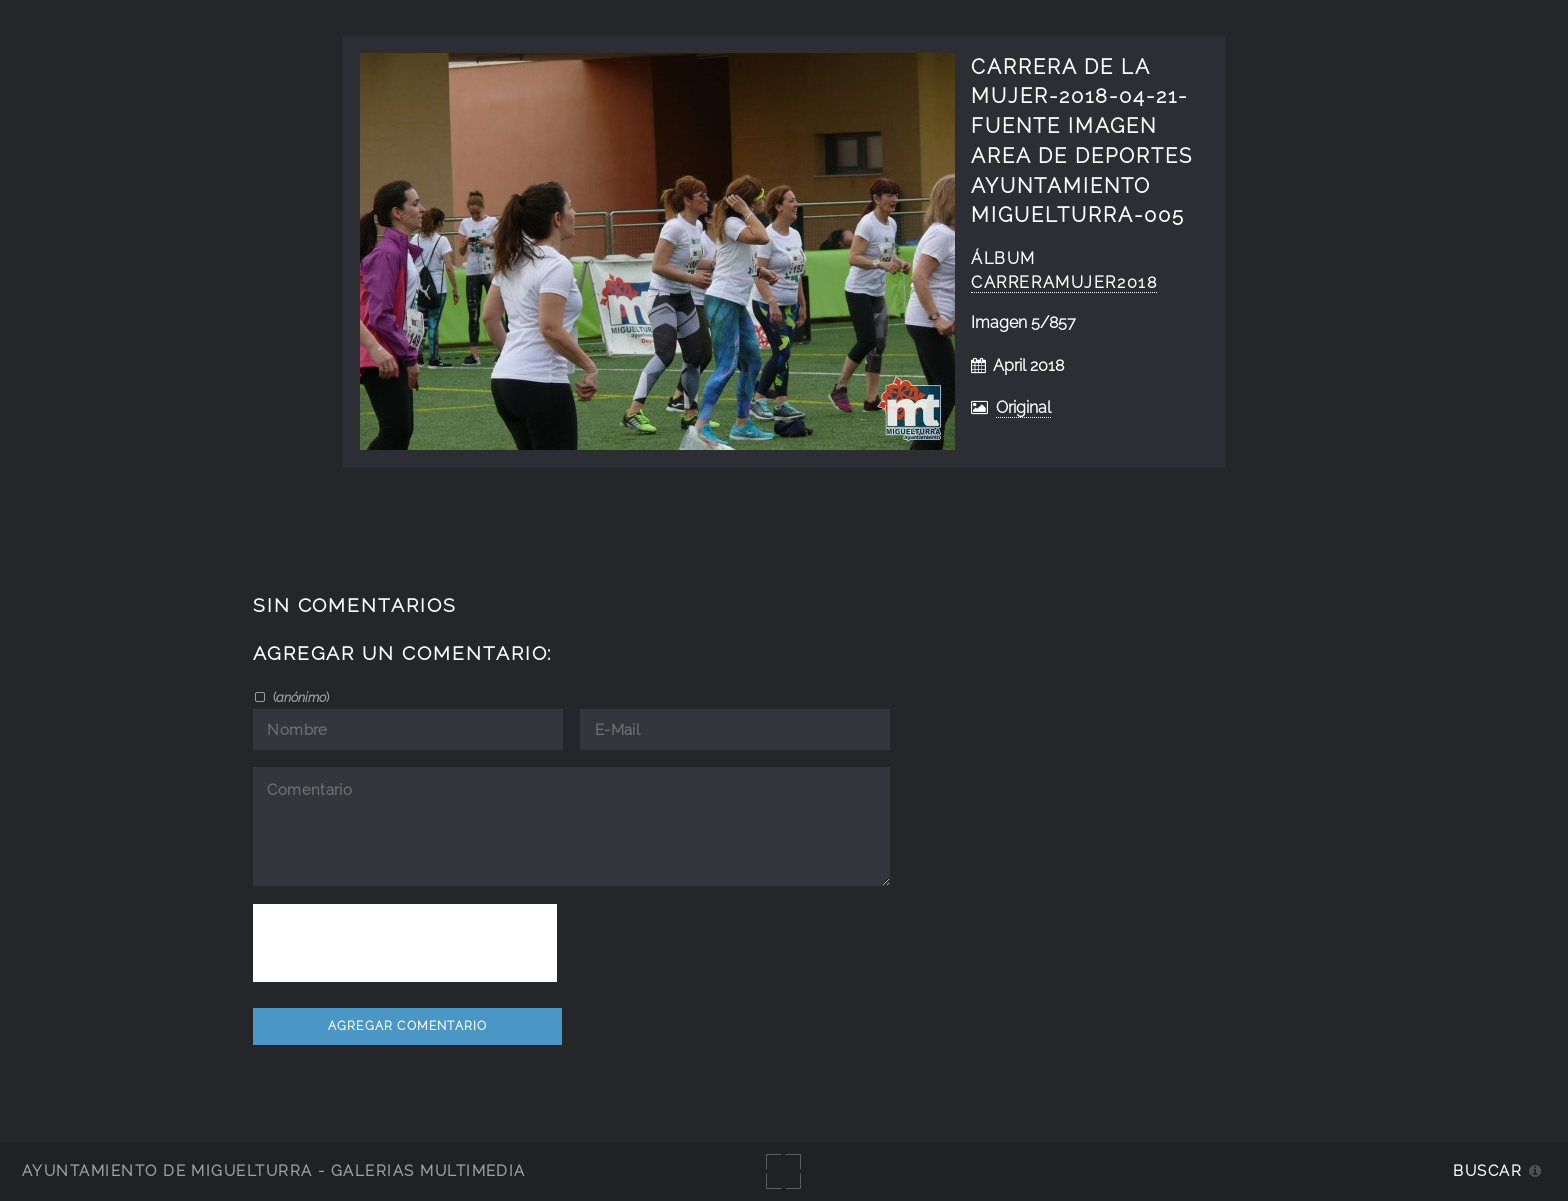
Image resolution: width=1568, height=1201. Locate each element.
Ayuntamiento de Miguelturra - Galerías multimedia (274, 1170)
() (299, 697)
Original (1023, 407)
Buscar (1487, 1170)
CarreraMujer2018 (1064, 282)
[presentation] (405, 943)
